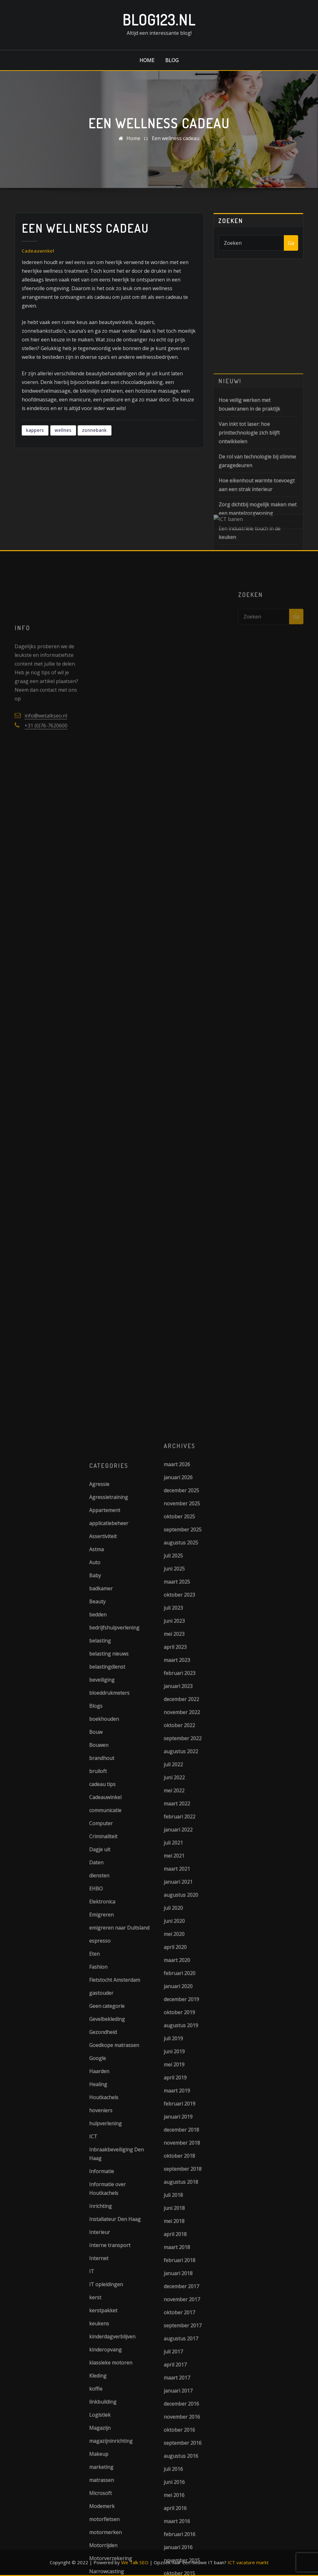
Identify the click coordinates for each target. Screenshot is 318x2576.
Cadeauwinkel (38, 260)
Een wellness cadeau (175, 139)
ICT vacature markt (248, 2562)
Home (146, 60)
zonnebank (94, 439)
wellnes (63, 439)
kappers (35, 439)
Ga (291, 244)
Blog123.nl (159, 19)
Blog (172, 60)
